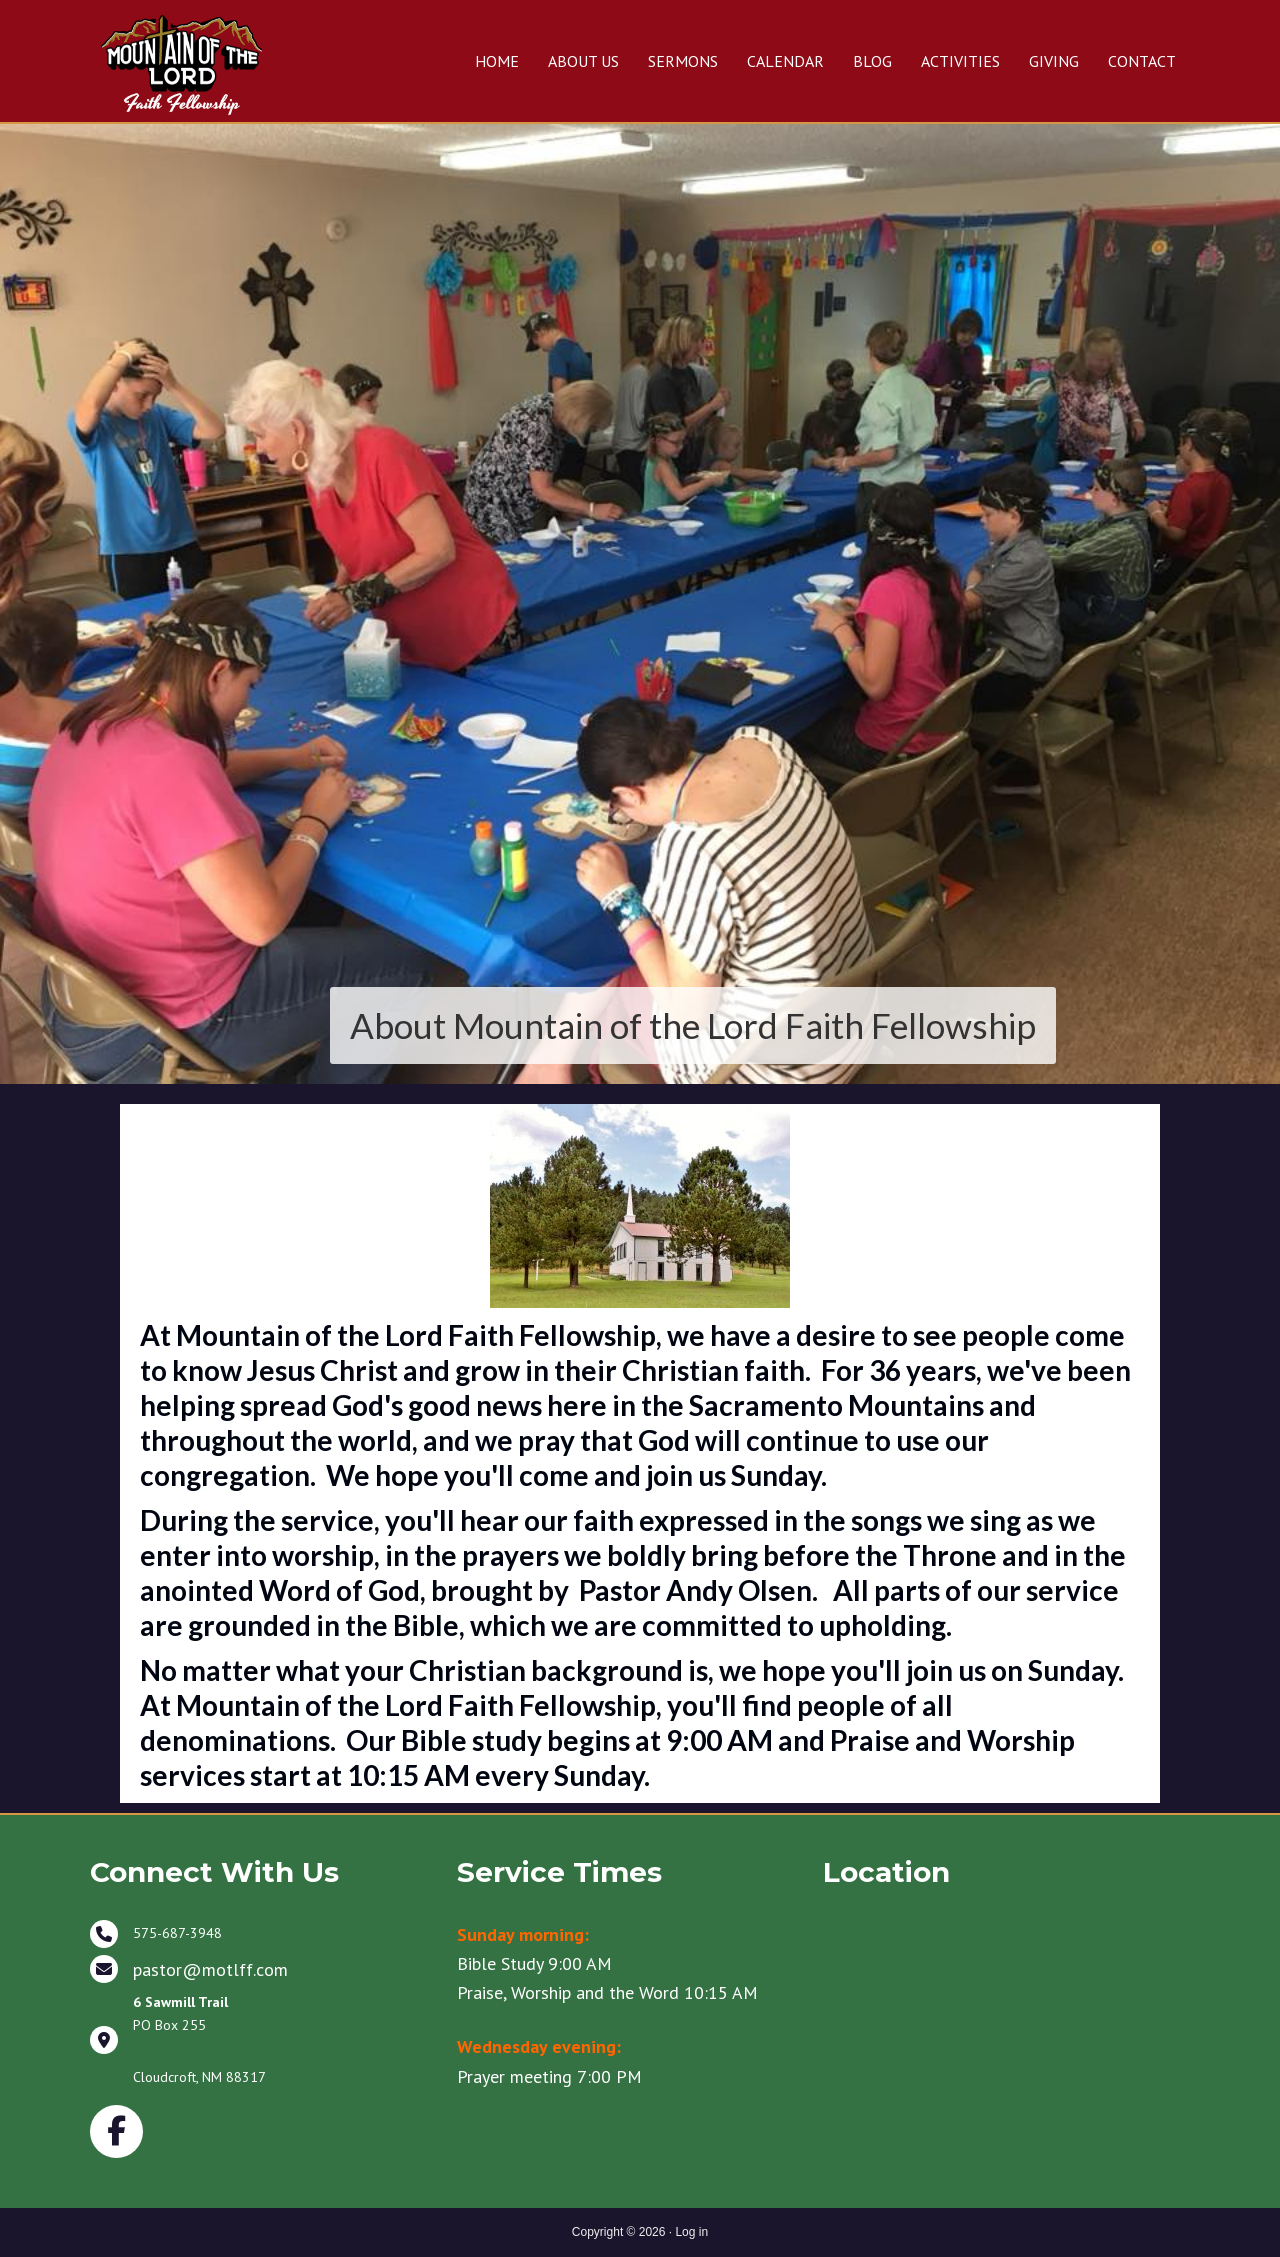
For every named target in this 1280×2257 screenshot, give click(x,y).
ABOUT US (583, 61)
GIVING (1054, 61)
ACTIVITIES (960, 61)
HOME (497, 61)
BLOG (872, 61)
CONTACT (1142, 61)
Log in (691, 2232)
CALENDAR (785, 61)
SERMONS (683, 61)
